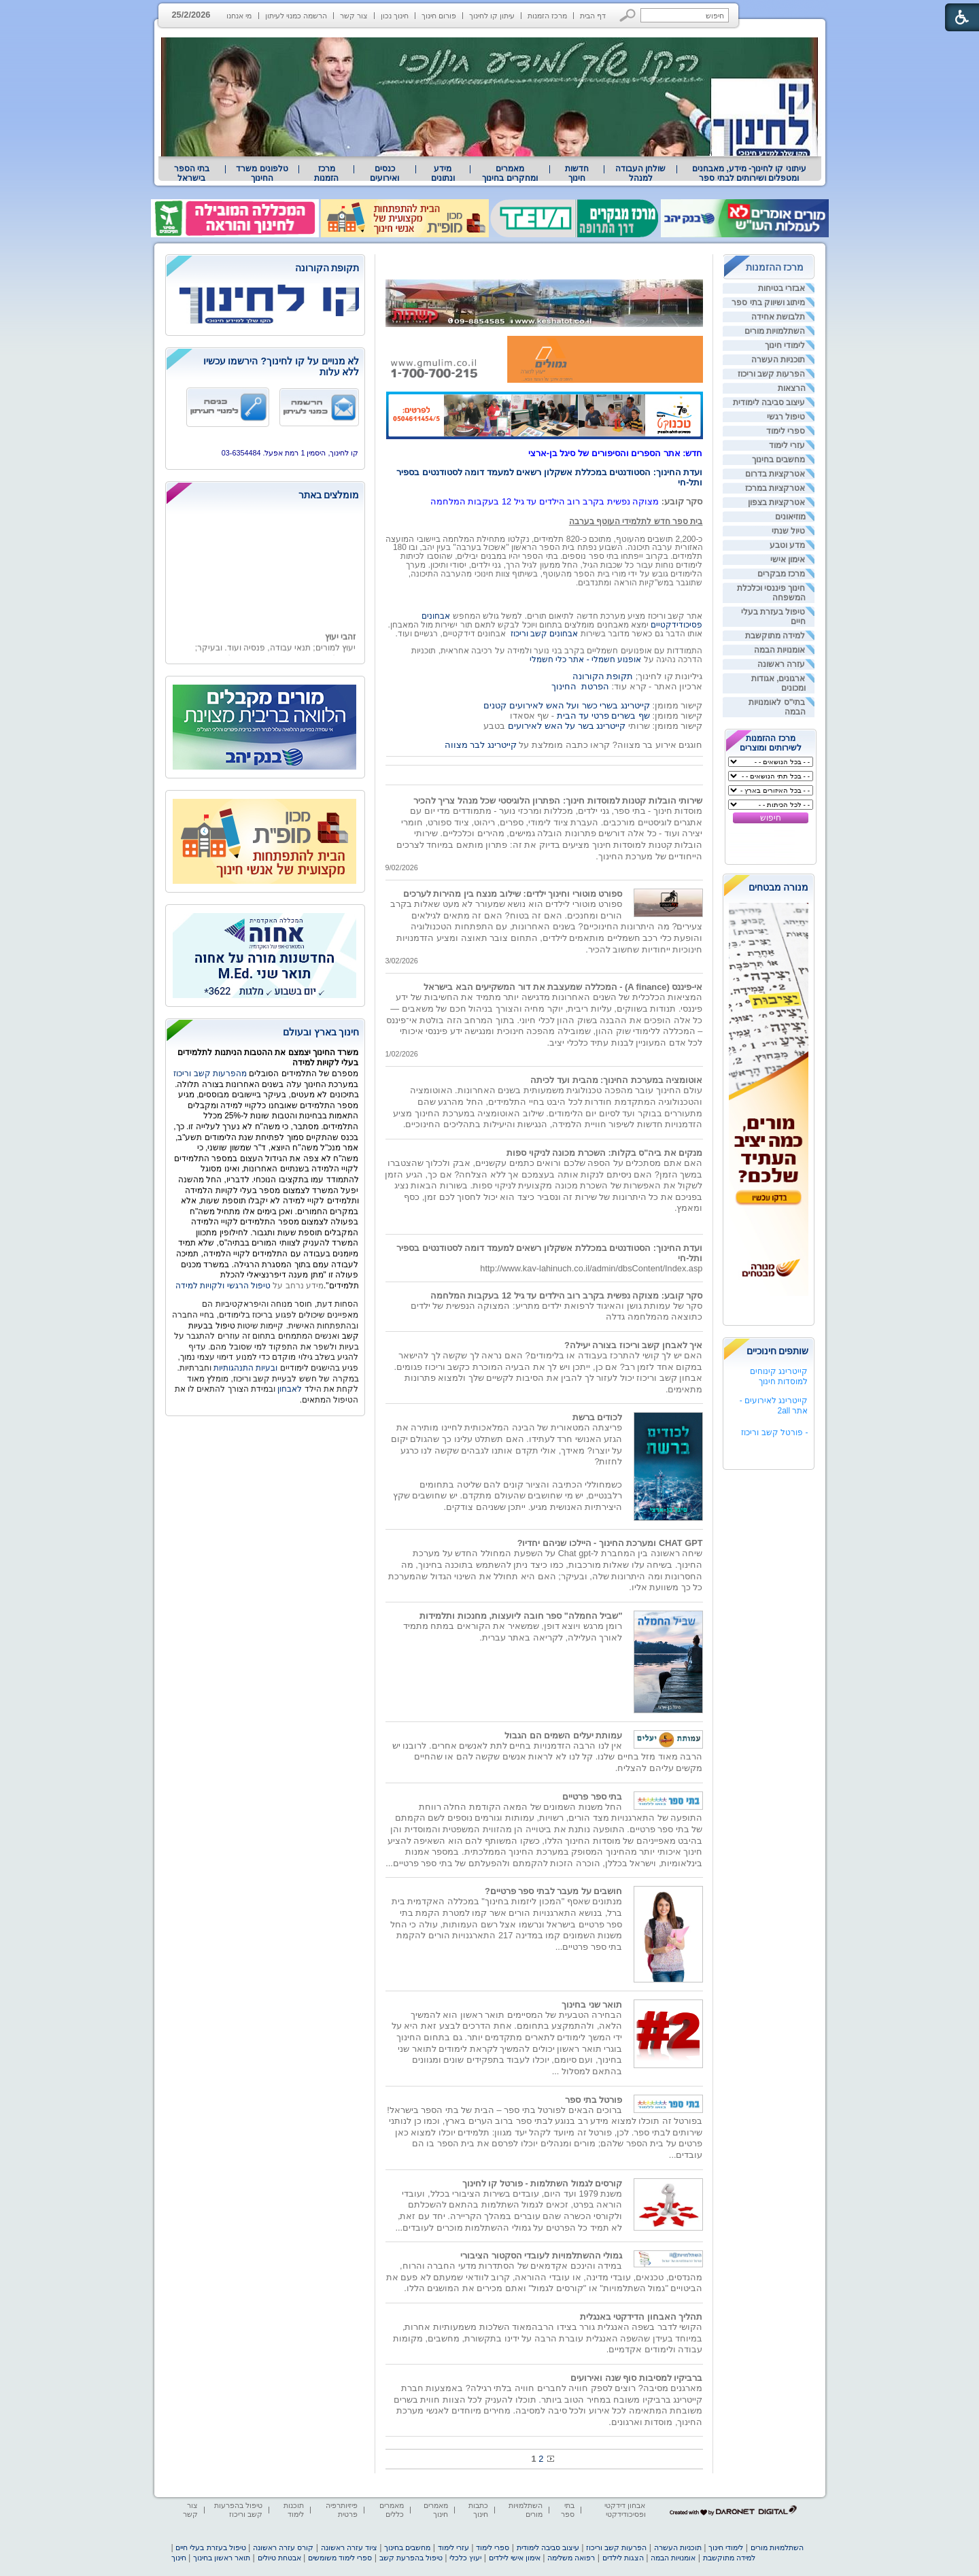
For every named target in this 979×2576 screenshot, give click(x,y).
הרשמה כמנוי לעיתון (296, 16)
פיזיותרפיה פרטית (342, 2509)
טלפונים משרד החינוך (262, 173)
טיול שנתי (788, 531)
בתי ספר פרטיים (592, 1796)
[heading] (265, 269)
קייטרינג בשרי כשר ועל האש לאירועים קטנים (566, 705)
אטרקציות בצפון (776, 502)
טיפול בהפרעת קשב (411, 2558)
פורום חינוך (439, 16)
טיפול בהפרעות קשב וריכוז (238, 2509)
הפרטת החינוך (580, 686)
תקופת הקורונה (603, 676)
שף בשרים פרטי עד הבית (602, 715)
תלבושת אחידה (778, 317)
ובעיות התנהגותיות (244, 1368)
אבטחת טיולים (279, 2558)
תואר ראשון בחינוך (221, 2558)
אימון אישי (787, 559)
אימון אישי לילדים (514, 2558)
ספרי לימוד (785, 431)
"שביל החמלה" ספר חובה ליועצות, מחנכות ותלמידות (520, 1616)
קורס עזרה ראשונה (283, 2547)
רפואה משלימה (571, 2558)
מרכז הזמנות (547, 16)
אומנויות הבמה (779, 650)
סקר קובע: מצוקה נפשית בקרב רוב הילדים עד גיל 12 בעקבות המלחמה (566, 1295)
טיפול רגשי (786, 417)
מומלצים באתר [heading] (329, 495)
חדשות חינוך (577, 173)
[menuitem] (749, 173)
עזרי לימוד (787, 445)
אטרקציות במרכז (775, 488)
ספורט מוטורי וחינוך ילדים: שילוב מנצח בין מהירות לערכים (513, 894)
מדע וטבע (787, 545)
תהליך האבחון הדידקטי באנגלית (641, 2317)
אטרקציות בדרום (775, 474)
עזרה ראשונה (781, 664)
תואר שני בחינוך (592, 2004)
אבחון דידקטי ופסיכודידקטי (624, 2509)
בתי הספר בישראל (191, 173)
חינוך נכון (395, 16)
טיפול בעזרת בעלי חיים (210, 2547)
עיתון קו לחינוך (492, 16)
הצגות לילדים (623, 2558)
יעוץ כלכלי (465, 2558)
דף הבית (593, 16)
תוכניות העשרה (778, 359)
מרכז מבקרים (781, 574)
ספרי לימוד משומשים (340, 2558)
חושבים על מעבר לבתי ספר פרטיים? (554, 1891)
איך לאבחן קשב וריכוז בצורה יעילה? (633, 1345)
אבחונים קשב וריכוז (545, 633)
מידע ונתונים (443, 173)
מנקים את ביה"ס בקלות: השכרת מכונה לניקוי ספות (604, 1153)
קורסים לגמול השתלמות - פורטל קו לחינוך (542, 2183)
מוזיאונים (790, 516)
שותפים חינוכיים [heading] (777, 1350)
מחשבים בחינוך (778, 459)
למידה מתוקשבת (775, 635)
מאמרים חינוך (436, 2509)
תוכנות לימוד (294, 2509)
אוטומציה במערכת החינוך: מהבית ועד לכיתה (616, 1080)
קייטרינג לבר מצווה (481, 745)
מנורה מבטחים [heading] (779, 887)
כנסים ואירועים (384, 173)
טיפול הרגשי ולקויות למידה (223, 1285)
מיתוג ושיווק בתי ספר (768, 302)
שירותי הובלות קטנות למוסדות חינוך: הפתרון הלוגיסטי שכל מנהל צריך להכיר (558, 800)
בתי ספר (567, 2509)
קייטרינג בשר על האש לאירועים (566, 726)
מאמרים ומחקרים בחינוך (509, 173)
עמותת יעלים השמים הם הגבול (563, 1735)
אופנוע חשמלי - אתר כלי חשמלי (586, 659)
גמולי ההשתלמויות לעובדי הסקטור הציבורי (541, 2255)
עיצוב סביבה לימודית (769, 402)
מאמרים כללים (391, 2509)
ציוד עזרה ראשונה (349, 2547)
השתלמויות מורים (774, 331)
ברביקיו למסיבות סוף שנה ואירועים (636, 2378)
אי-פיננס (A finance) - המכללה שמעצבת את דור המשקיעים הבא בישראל (563, 987)
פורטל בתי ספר (593, 2100)
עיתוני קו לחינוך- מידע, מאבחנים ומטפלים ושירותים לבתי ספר (749, 173)
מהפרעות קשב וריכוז (211, 1073)
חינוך (178, 2558)
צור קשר (354, 16)
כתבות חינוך (478, 2509)
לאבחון (289, 1389)
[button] (627, 15)
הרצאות (792, 388)
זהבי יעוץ (339, 648)
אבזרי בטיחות (781, 288)
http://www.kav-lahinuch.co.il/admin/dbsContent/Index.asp (591, 1268)
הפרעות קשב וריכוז (772, 374)
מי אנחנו (239, 16)
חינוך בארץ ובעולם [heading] (321, 1032)
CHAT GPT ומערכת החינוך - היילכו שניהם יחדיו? (610, 1543)
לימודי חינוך (785, 345)
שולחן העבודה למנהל (640, 173)
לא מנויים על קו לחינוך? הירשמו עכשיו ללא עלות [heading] (281, 366)
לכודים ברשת (597, 1417)
